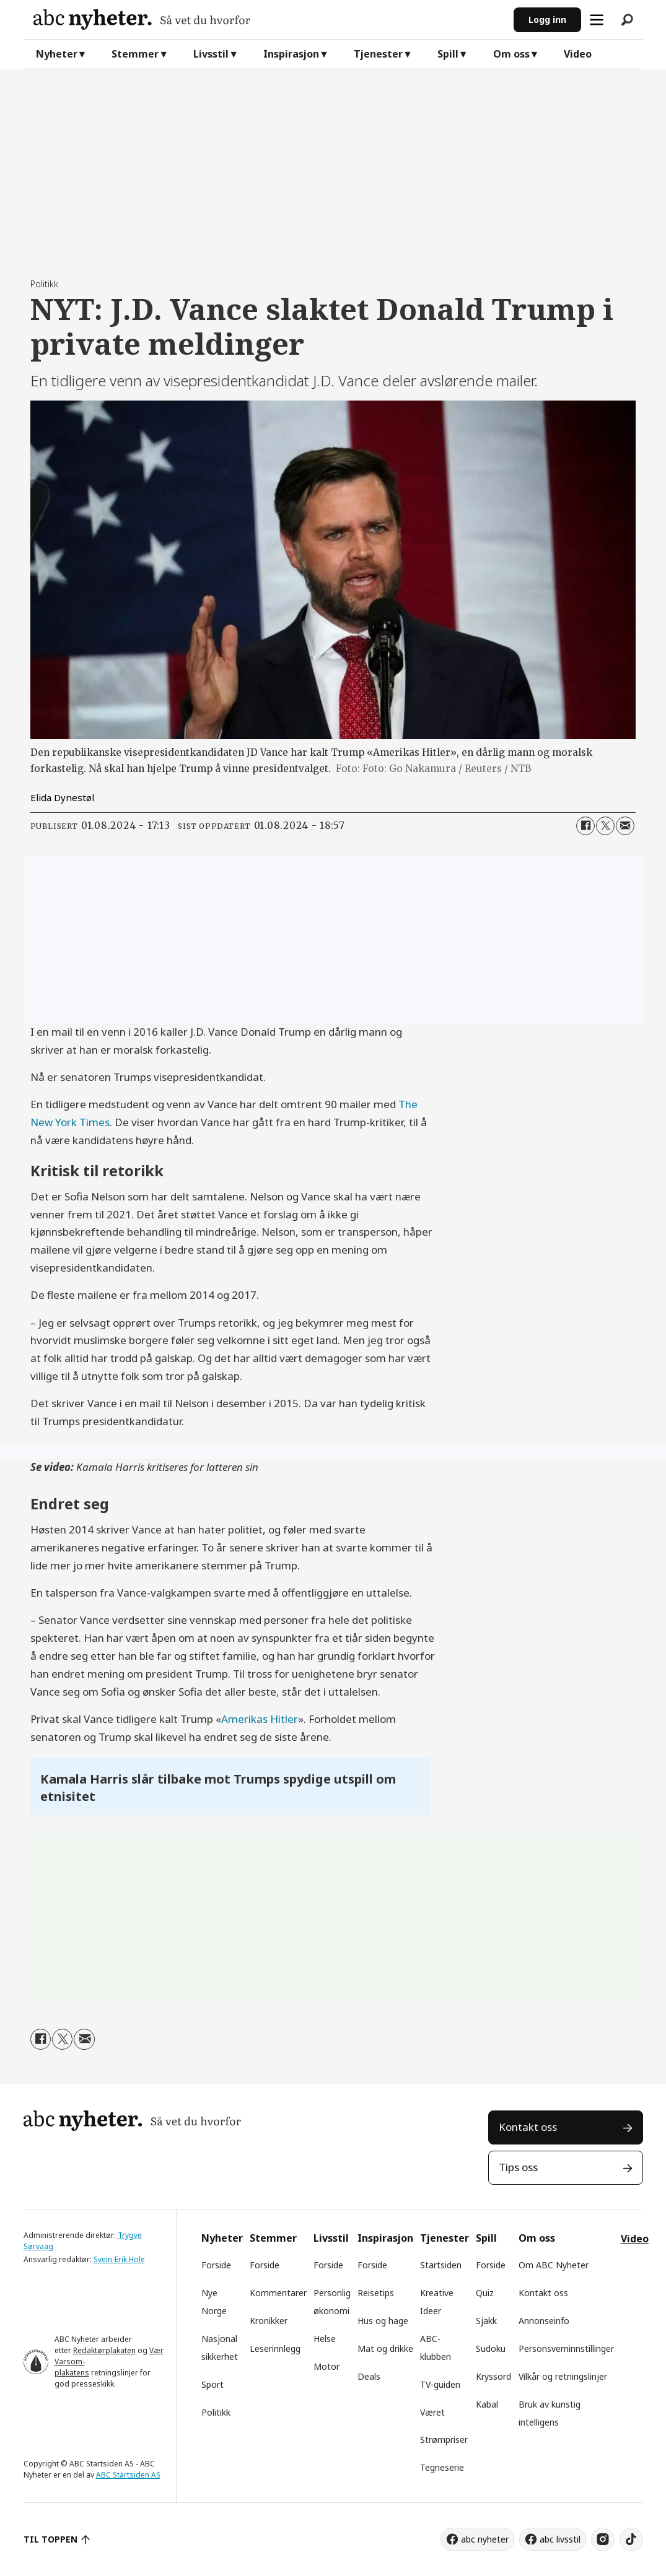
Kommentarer (278, 2293)
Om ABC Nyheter (554, 2265)
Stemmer (135, 54)
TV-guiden (440, 2384)
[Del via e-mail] (625, 826)
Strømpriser (444, 2439)
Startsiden (441, 2265)
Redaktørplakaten (104, 2350)
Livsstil (211, 54)
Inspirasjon (291, 54)
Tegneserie (442, 2467)
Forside (216, 2265)
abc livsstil (560, 2539)
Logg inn (547, 19)
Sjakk (486, 2321)
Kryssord (493, 2376)
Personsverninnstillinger (566, 2348)
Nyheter (56, 54)
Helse (324, 2338)
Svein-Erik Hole (119, 2259)
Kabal (487, 2404)
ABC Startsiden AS (128, 2475)
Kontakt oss (528, 2127)
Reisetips (375, 2293)
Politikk (215, 2412)
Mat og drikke (385, 2348)
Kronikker (268, 2321)
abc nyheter (485, 2539)
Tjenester (378, 54)
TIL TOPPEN (51, 2539)
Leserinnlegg (275, 2348)
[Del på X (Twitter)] (605, 826)
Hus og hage (382, 2321)
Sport (212, 2384)
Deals (368, 2376)
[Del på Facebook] (585, 826)
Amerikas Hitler (259, 1719)
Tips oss (518, 2167)
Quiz (485, 2293)
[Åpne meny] (596, 20)
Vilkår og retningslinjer (563, 2376)
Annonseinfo (544, 2321)
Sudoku (491, 2348)
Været (432, 2412)
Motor (326, 2366)
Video (578, 54)
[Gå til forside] (268, 19)
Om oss (511, 54)
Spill (447, 54)
